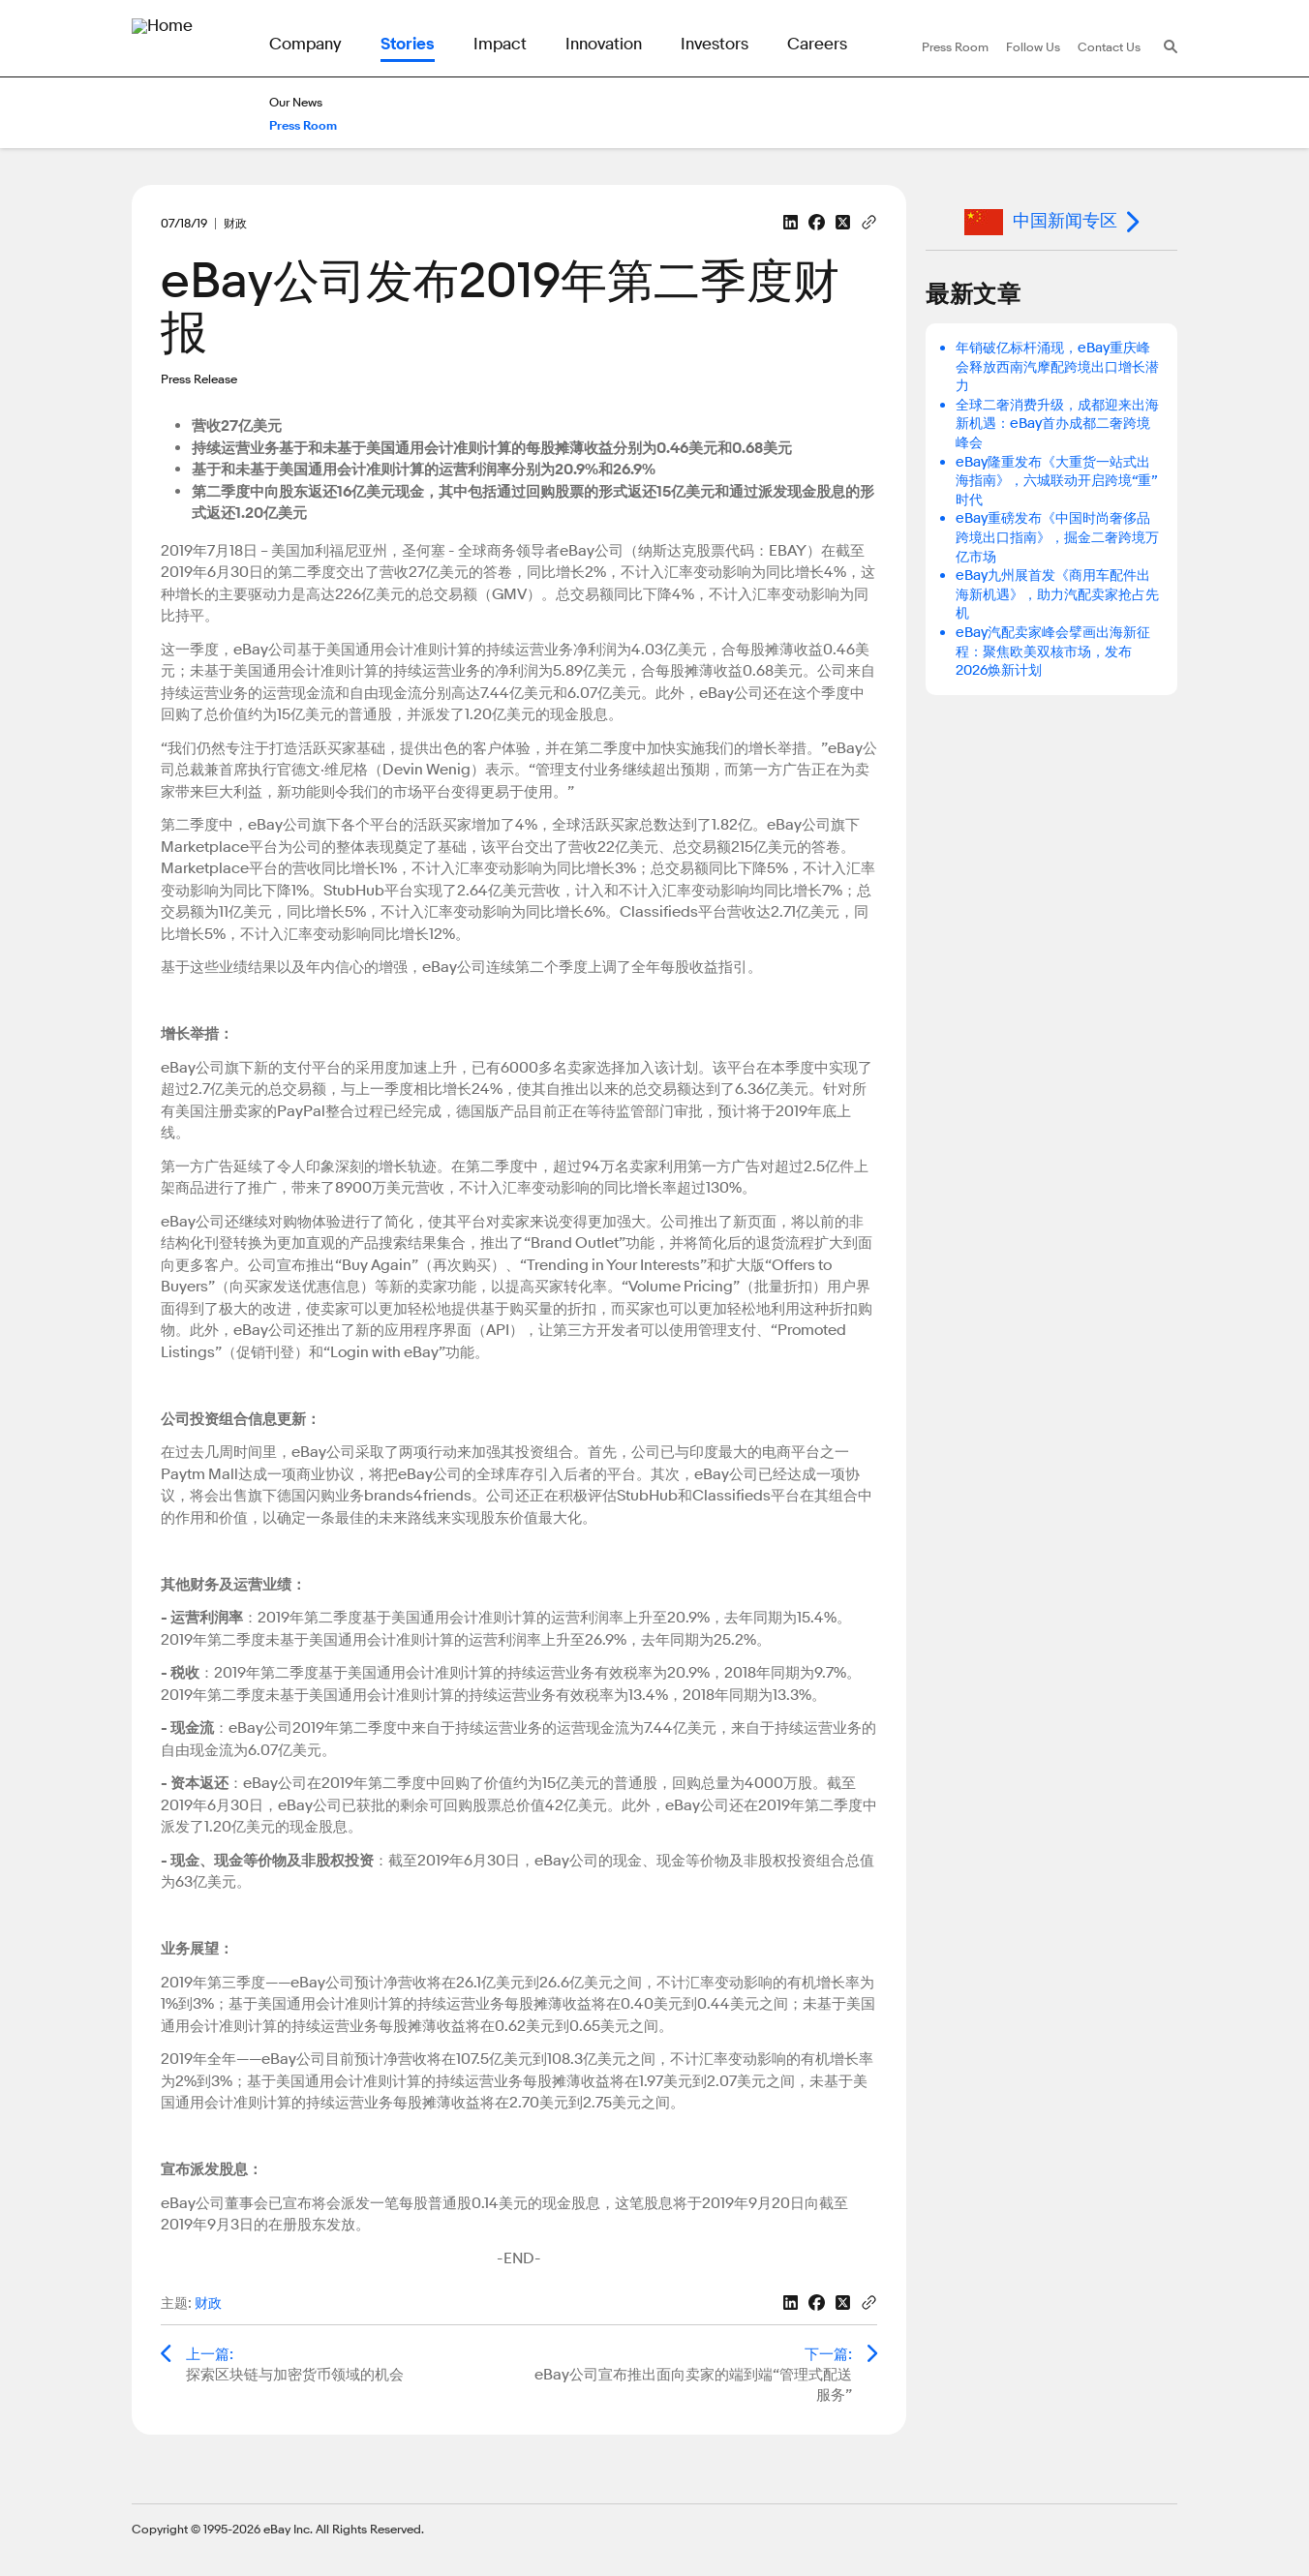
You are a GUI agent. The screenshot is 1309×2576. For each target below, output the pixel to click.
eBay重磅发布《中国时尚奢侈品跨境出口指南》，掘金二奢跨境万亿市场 (1057, 537)
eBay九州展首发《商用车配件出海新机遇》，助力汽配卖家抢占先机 (1057, 594)
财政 (208, 2303)
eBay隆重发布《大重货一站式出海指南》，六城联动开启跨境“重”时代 (1057, 481)
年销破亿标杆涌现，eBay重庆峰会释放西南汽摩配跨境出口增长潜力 (1057, 367)
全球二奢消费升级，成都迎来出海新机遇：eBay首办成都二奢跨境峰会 (1057, 424)
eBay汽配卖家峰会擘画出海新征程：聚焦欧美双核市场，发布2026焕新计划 (1053, 651)
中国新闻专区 (1040, 222)
